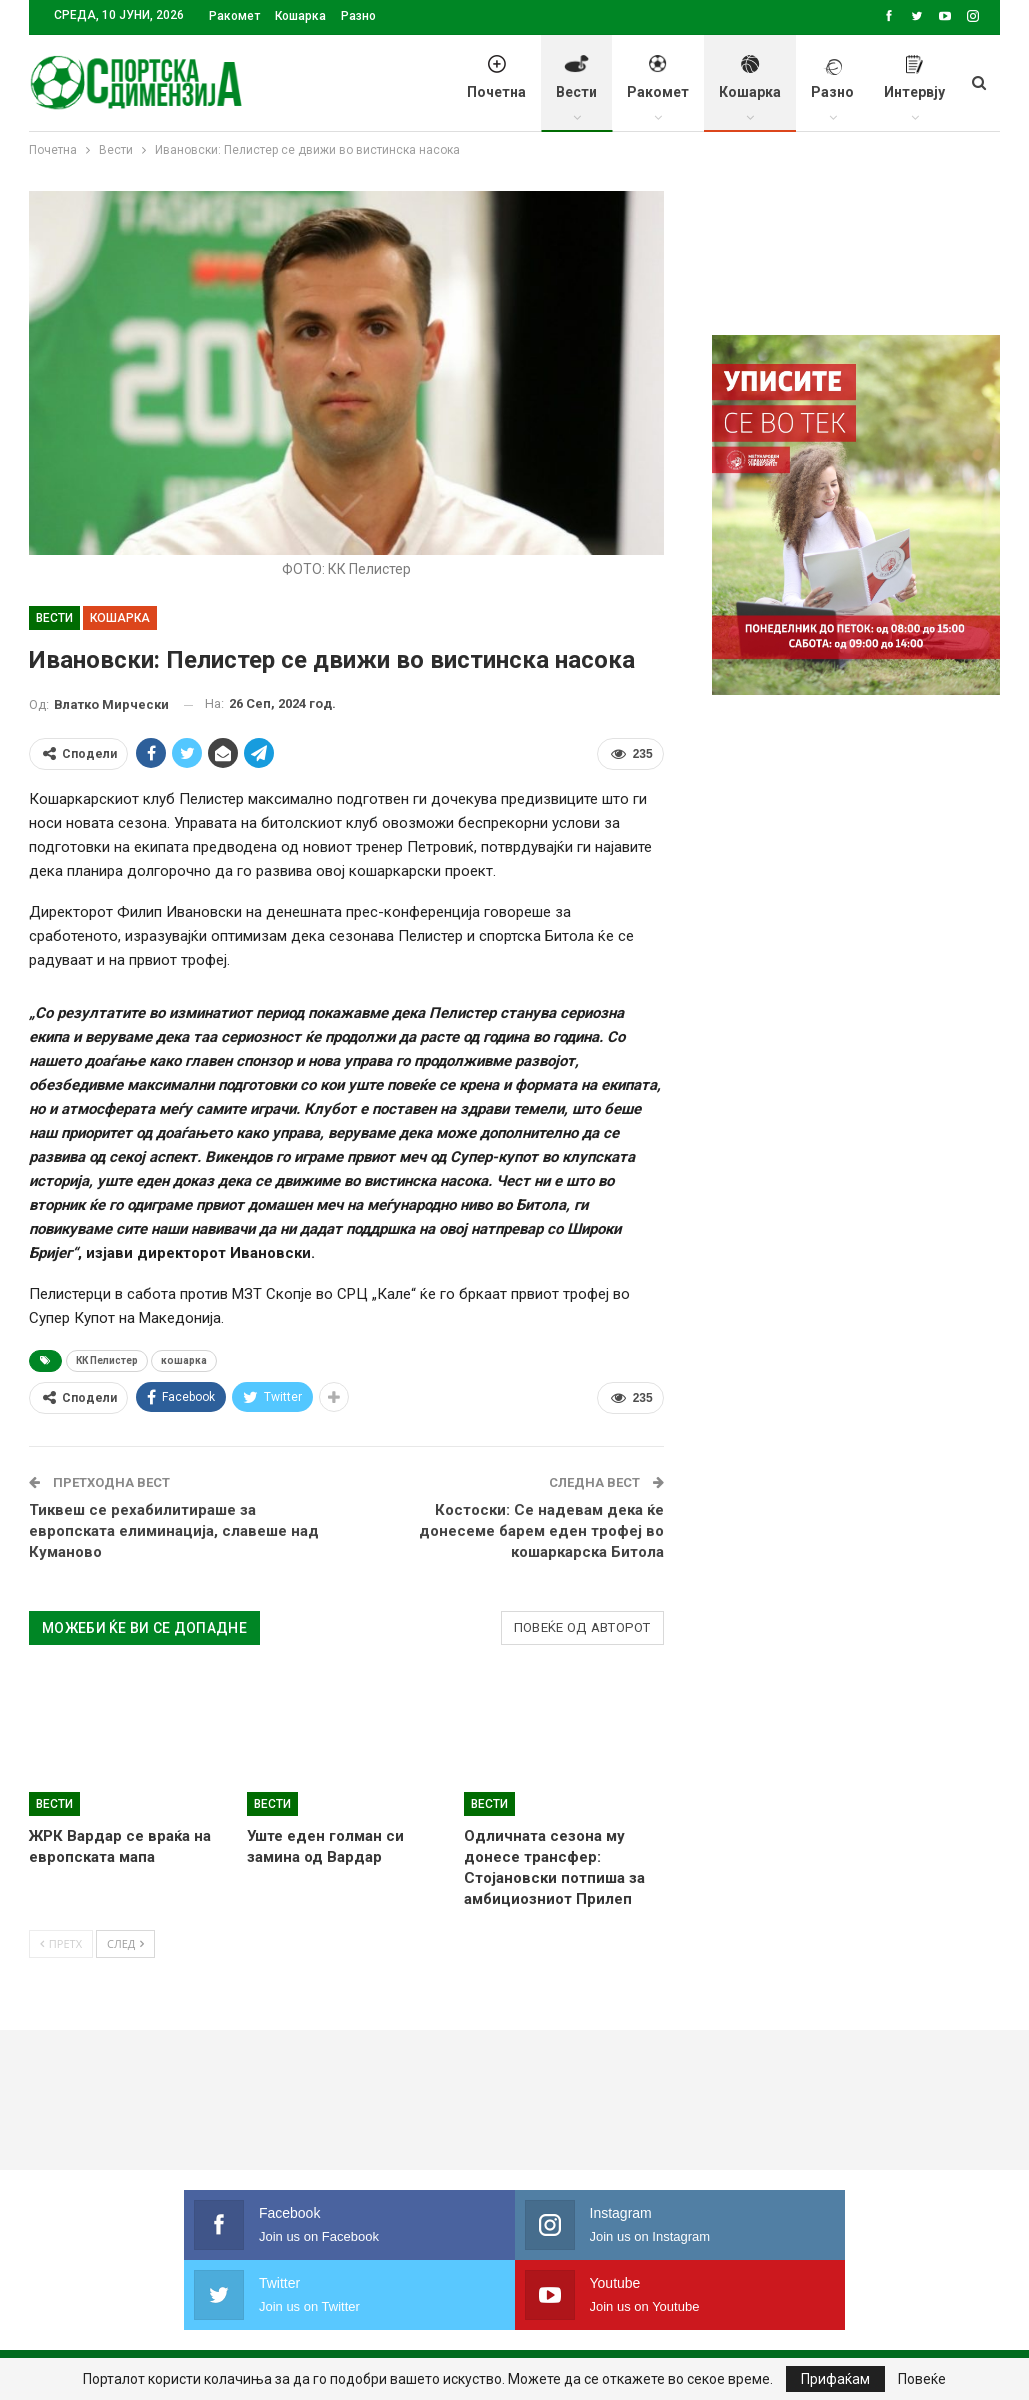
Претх (61, 1943)
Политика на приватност (210, 2326)
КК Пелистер (107, 1360)
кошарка (184, 1360)
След (125, 1943)
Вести (576, 88)
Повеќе (922, 2379)
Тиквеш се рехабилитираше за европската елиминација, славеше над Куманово (174, 1531)
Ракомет (234, 16)
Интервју (914, 88)
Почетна (496, 88)
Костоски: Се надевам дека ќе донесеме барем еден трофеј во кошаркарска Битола (541, 1531)
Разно (358, 16)
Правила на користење (513, 2326)
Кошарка (300, 16)
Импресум (365, 2326)
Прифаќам (835, 2379)
